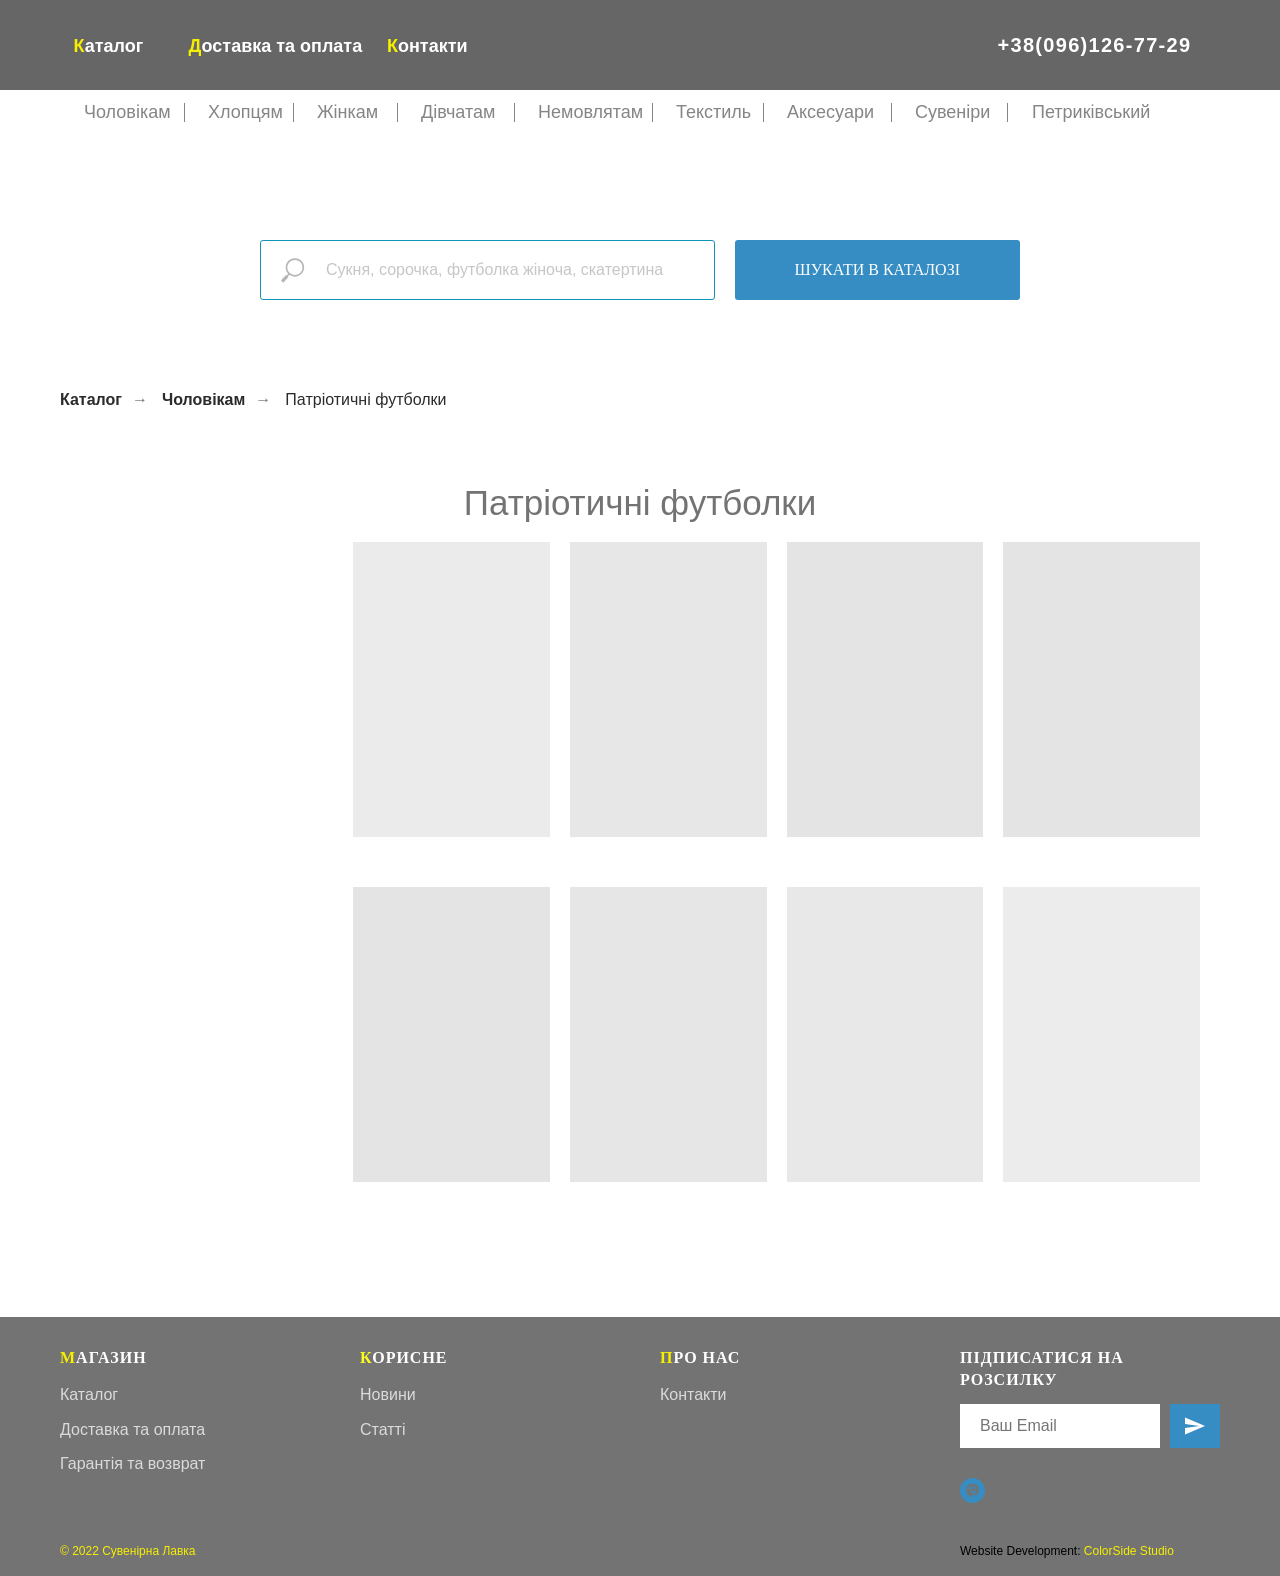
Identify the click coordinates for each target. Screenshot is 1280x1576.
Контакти (693, 1394)
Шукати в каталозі (877, 269)
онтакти (427, 46)
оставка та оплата (276, 46)
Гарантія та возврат (132, 1463)
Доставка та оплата (132, 1429)
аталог (109, 46)
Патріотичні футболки (365, 399)
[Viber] (972, 1490)
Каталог (91, 399)
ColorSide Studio (1129, 1551)
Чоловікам (203, 399)
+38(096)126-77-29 (1095, 45)
